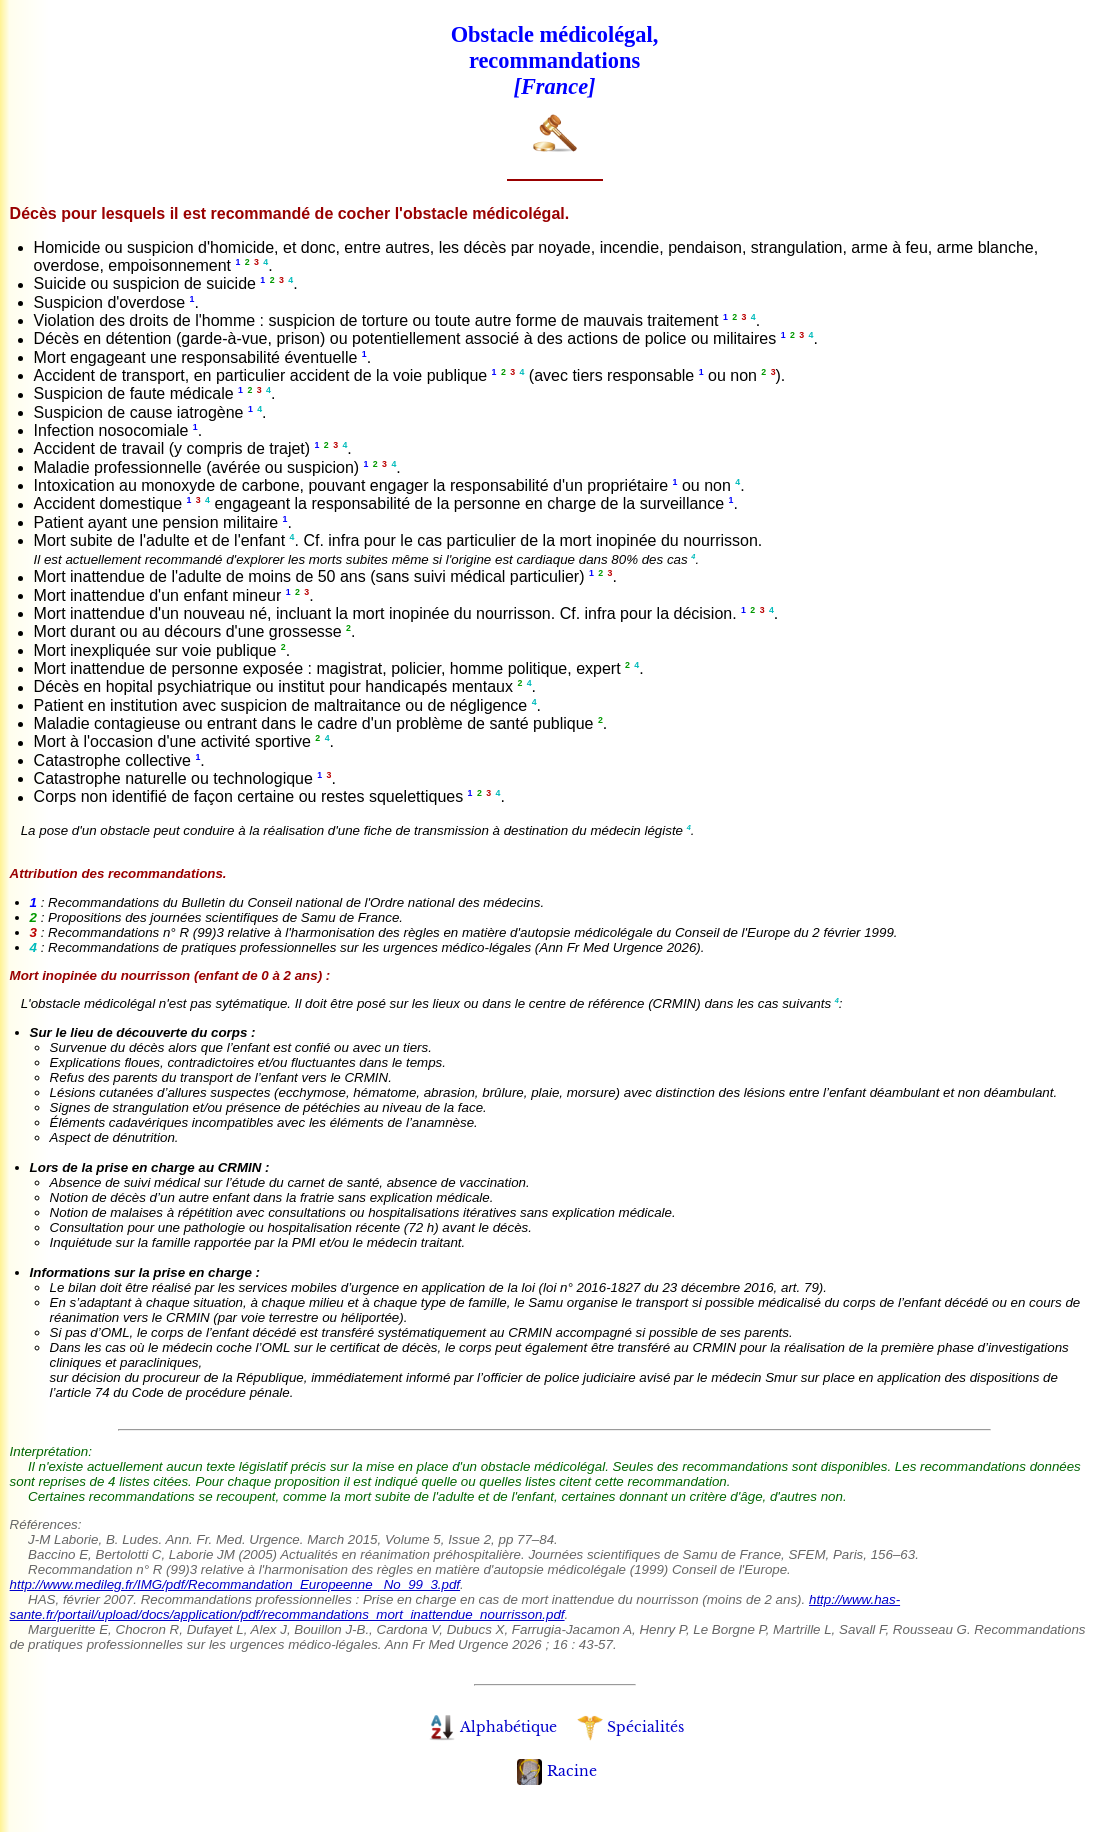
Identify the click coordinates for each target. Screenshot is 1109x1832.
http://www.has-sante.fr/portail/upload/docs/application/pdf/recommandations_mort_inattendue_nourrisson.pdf (455, 1607)
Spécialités (630, 1727)
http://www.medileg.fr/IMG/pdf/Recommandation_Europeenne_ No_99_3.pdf (235, 1584)
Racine (557, 1771)
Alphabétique (492, 1727)
